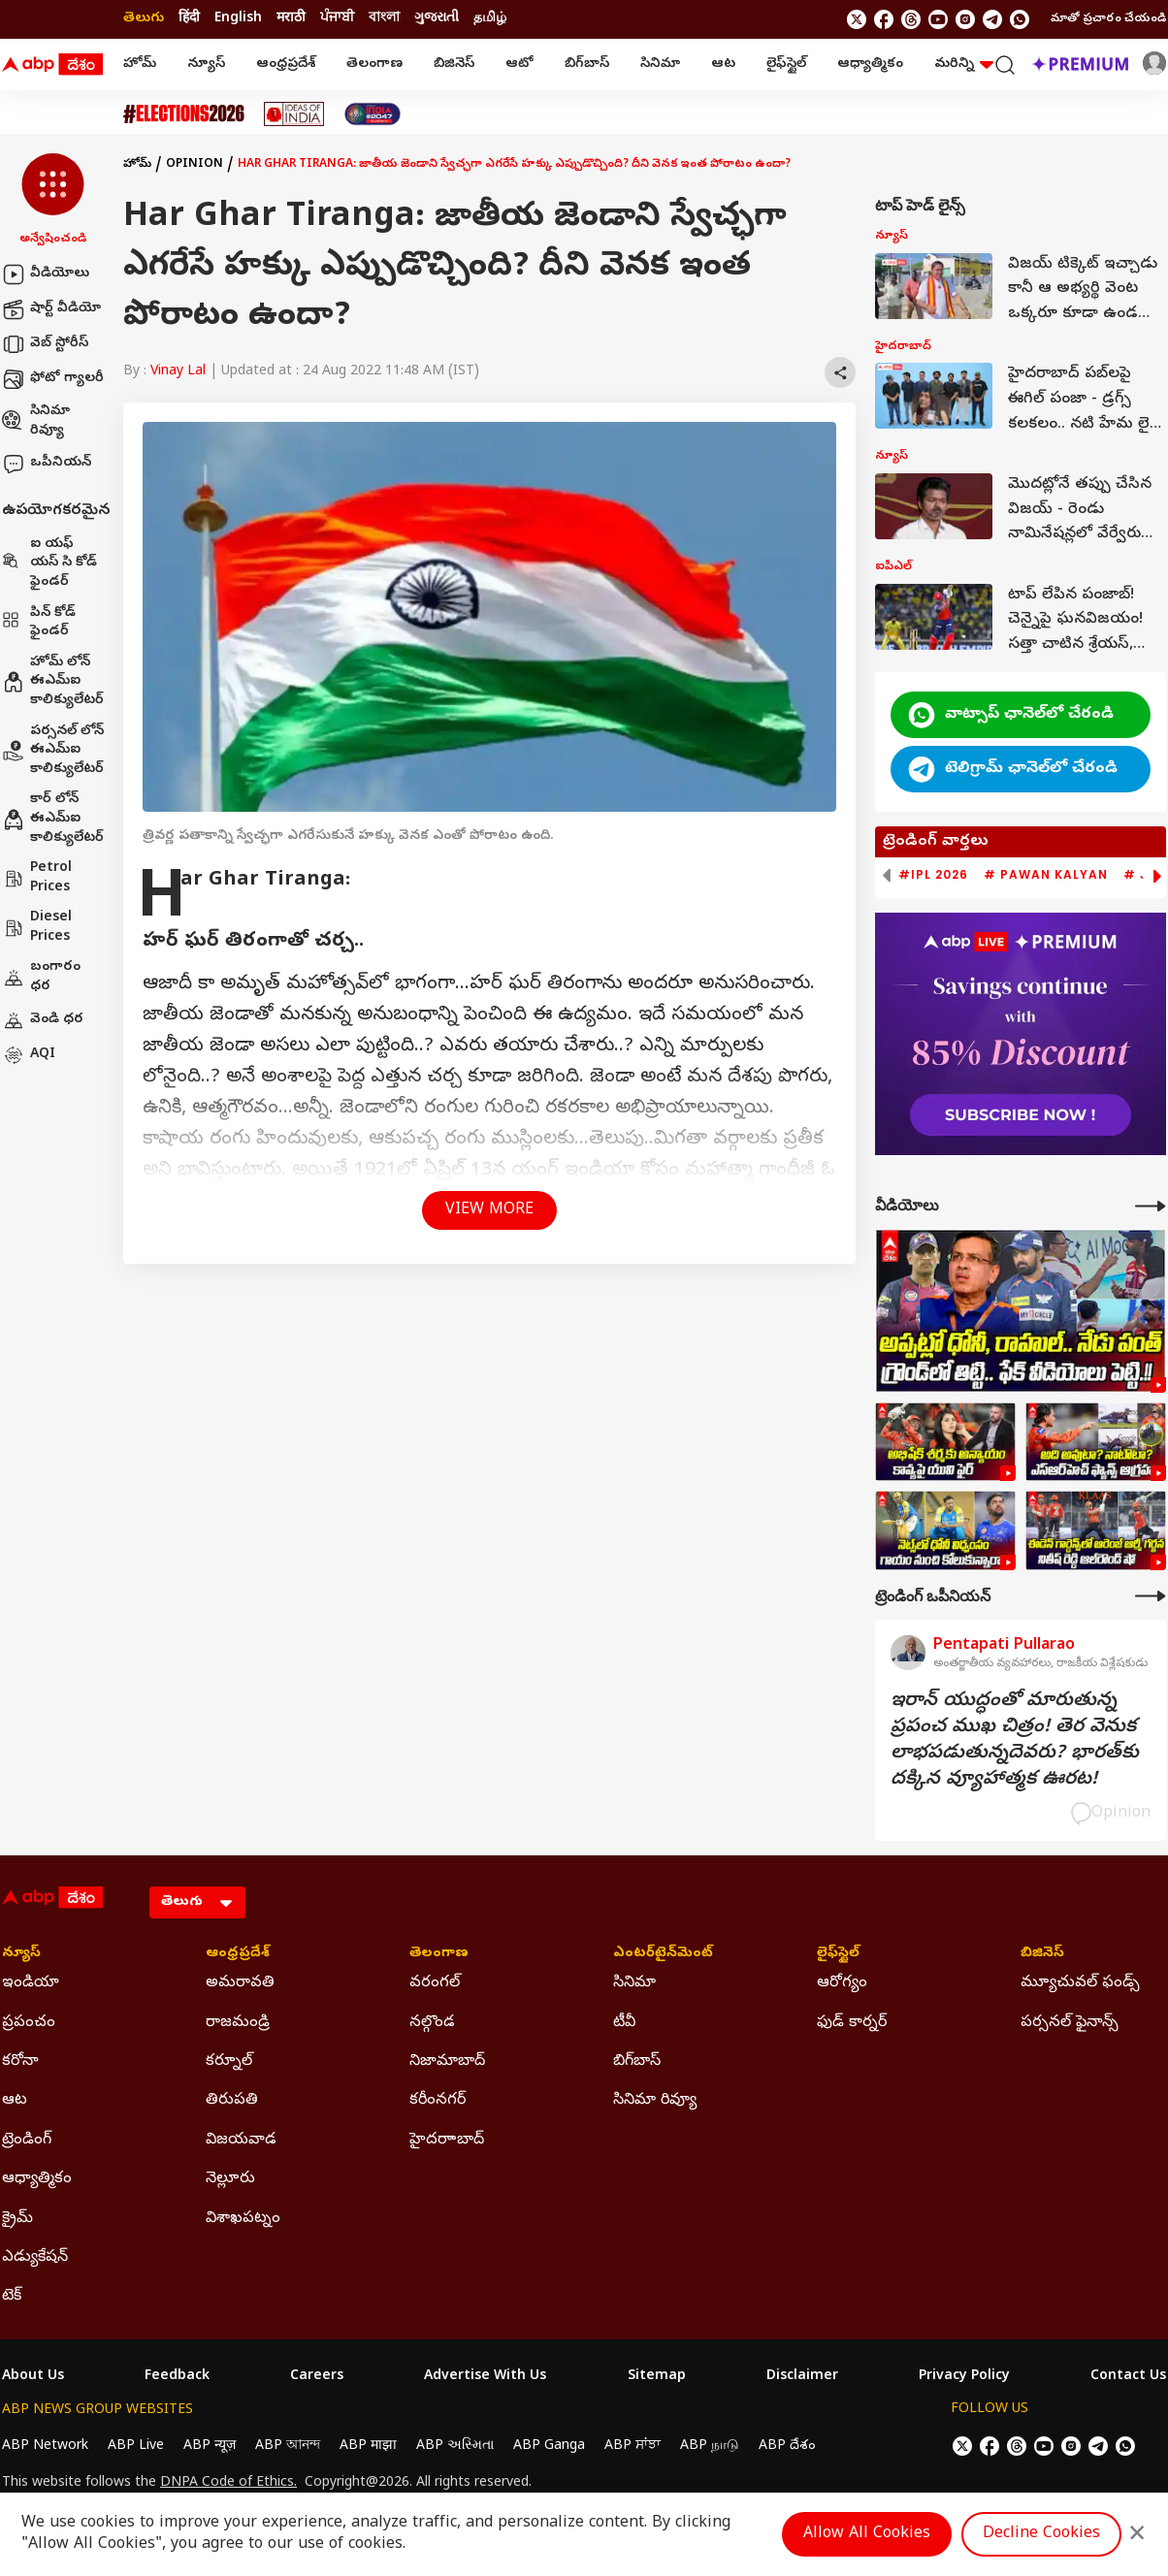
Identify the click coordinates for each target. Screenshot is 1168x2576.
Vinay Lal (178, 372)
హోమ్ (139, 64)
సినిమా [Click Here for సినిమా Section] (634, 1983)
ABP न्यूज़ (209, 2446)
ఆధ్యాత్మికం (870, 64)
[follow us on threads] (911, 19)
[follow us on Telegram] (992, 19)
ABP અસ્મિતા (455, 2446)
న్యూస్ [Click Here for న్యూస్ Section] (21, 1954)
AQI (28, 1055)
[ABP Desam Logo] (52, 65)
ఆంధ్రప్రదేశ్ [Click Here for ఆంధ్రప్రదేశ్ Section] (238, 1954)
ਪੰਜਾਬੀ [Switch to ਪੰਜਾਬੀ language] (337, 19)
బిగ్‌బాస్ (587, 64)
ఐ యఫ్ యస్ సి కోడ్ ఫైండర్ (49, 563)
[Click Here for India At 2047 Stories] (372, 114)
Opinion (194, 165)
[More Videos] (1150, 1206)
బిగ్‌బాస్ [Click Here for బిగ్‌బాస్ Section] (637, 2062)
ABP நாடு (709, 2446)
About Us (33, 2377)
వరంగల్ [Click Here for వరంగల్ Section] (434, 1983)
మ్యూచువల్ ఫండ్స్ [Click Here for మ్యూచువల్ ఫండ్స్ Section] (1080, 1983)
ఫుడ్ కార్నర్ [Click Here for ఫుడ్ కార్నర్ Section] (852, 2023)
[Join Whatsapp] (1019, 19)
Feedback (177, 2377)
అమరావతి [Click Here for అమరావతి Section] (240, 1983)
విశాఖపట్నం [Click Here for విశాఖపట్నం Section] (243, 2219)
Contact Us (1128, 2377)
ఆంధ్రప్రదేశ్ (285, 64)
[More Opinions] (1150, 1596)
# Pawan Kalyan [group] (1046, 875)
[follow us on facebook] (883, 19)
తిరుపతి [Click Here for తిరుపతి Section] (232, 2100)
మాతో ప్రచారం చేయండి (1108, 19)
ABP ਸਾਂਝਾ (632, 2446)
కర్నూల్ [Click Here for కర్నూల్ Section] (229, 2062)
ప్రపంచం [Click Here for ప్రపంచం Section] (28, 2023)
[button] (53, 200)
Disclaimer (802, 2377)
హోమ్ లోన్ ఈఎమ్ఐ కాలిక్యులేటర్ (53, 682)
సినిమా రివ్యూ (36, 421)
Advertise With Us (485, 2377)
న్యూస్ (206, 64)
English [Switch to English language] (238, 19)
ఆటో (519, 64)
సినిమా (660, 64)
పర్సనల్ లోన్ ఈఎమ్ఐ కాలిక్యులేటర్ (53, 751)
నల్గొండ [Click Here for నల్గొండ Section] (432, 2023)
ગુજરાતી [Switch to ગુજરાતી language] (436, 19)
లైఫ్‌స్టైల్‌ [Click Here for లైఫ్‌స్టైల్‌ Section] (838, 1954)
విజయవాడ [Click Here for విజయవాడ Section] (241, 2140)
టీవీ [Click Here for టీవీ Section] (624, 2023)
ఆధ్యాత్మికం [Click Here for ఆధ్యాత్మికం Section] (37, 2179)
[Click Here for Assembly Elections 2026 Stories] (183, 114)
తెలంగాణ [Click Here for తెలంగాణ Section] (439, 1954)
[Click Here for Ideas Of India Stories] (294, 114)
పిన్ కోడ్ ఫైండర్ (39, 623)
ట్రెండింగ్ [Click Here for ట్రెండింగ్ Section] (26, 2140)
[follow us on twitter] (856, 19)
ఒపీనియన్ (46, 463)
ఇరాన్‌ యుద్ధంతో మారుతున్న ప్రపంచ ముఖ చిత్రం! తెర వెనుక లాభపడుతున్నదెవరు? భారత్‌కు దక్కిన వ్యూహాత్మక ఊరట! (1015, 1741)
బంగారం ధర (41, 977)
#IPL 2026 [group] (933, 875)
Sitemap (657, 2377)
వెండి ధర (42, 1020)
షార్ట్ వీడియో (51, 309)
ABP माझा (368, 2446)
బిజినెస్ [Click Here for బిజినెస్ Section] (1042, 1954)
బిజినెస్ (454, 64)
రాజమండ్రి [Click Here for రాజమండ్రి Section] (238, 2023)
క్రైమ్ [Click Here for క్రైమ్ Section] (17, 2219)
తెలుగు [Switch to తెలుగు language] (143, 19)
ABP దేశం (787, 2446)
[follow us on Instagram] (965, 19)
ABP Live (136, 2446)
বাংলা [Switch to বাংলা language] (384, 19)
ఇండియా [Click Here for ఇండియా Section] (30, 1983)
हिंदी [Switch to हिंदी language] (189, 19)
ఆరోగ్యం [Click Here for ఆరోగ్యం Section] (842, 1983)
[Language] (197, 1902)
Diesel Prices (37, 928)
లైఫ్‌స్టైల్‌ (786, 64)
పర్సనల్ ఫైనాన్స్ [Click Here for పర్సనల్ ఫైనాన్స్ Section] (1070, 2023)
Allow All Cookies (866, 2534)
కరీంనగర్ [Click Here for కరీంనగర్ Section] (437, 2100)
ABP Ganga (549, 2446)
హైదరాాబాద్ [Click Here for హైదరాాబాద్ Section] (446, 2140)
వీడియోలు (45, 274)
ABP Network (45, 2446)
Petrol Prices (37, 878)
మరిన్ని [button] (963, 64)
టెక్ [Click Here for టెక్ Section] (11, 2296)
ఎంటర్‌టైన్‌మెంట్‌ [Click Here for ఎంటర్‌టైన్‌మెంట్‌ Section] (663, 1954)
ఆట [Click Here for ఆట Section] (14, 2100)
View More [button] (489, 1210)
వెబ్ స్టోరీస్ (45, 344)
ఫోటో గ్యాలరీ (53, 379)
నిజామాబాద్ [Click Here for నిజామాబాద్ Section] (447, 2062)
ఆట (723, 64)
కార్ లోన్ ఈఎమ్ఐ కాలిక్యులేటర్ (53, 818)
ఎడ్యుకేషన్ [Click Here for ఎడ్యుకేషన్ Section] (35, 2258)
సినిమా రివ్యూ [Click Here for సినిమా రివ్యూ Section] (655, 2100)
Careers (316, 2377)
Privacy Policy (964, 2377)
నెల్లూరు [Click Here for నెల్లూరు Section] (230, 2179)
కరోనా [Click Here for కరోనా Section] (20, 2062)
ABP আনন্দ (287, 2446)
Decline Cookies (1041, 2534)
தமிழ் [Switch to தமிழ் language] (489, 19)
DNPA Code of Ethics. (228, 2484)
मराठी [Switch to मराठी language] (291, 19)
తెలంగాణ (374, 64)
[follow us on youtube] (938, 19)
